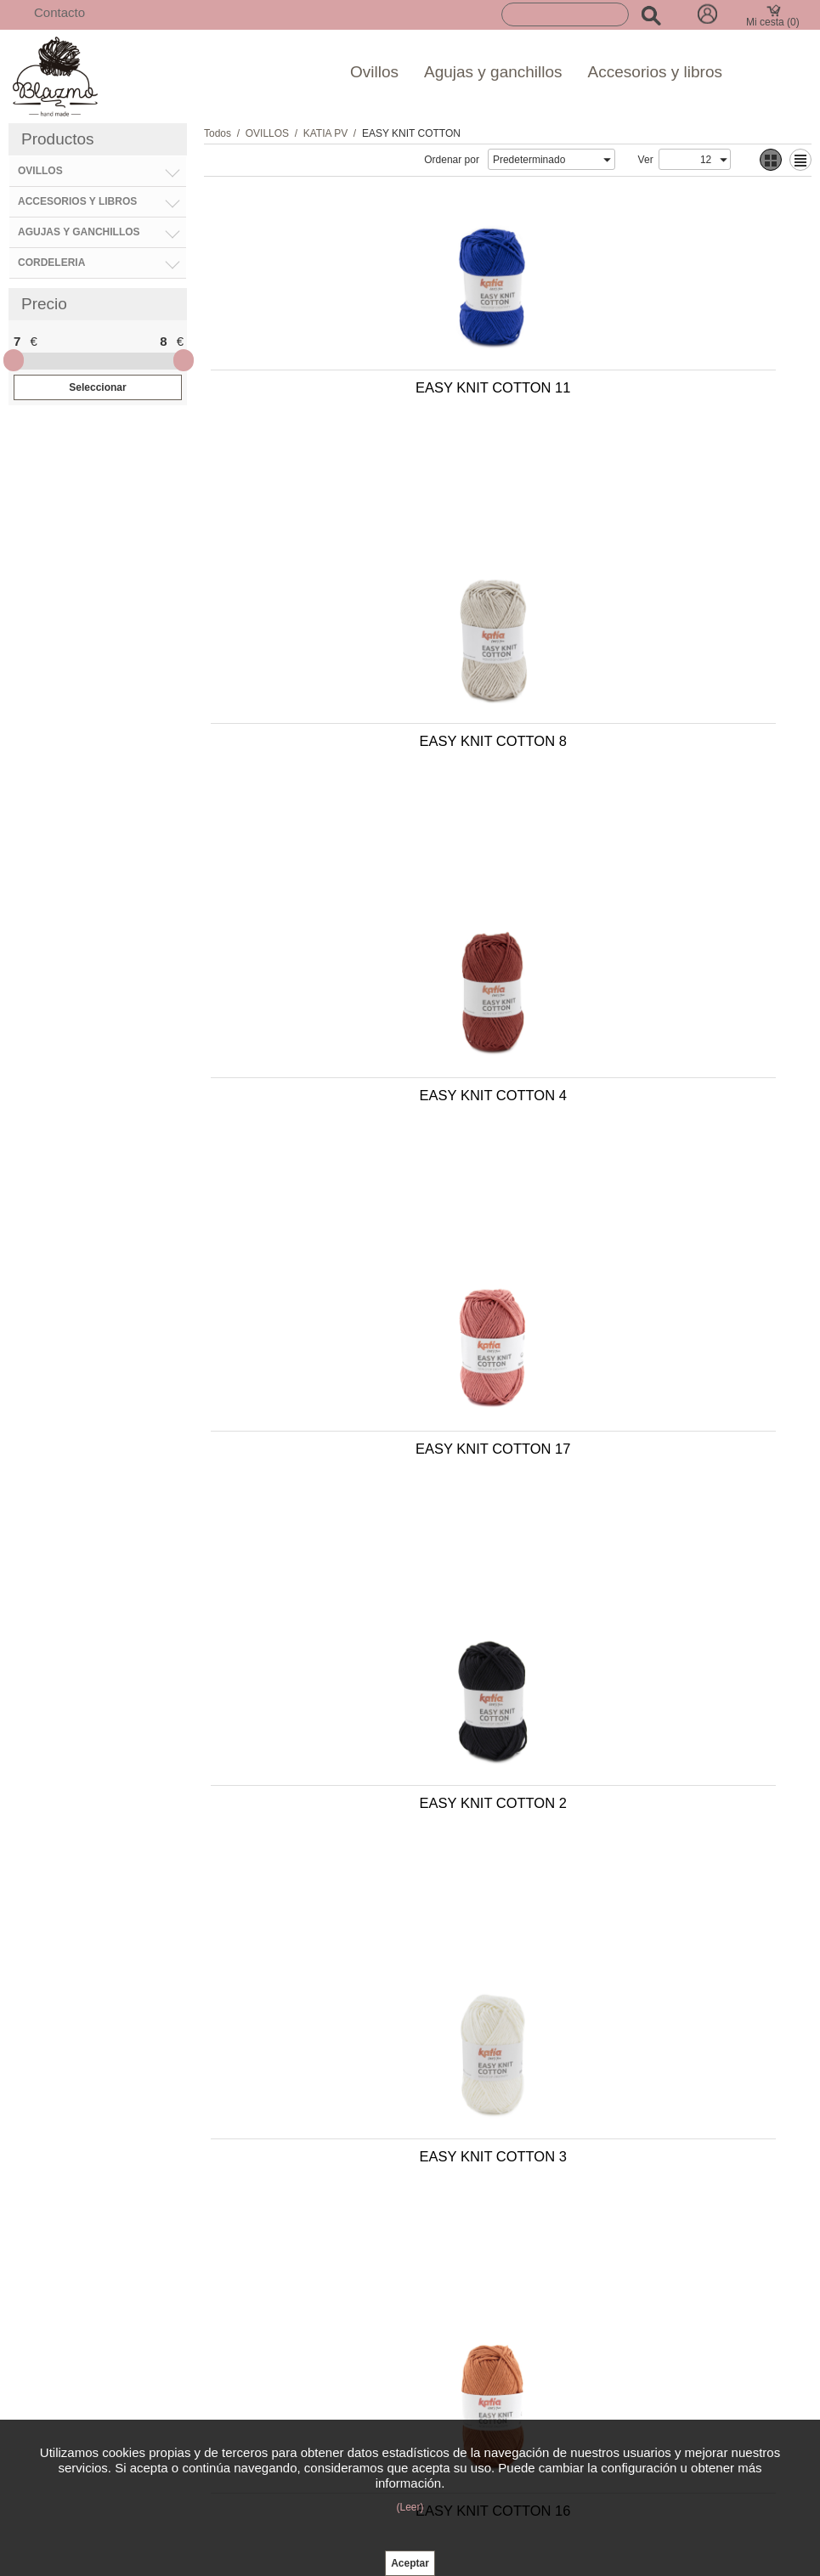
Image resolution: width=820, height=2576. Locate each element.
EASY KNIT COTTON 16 (352, 1249)
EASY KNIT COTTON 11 (352, 395)
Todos (217, 133)
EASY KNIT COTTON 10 (651, 1818)
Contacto (59, 12)
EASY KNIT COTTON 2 (353, 964)
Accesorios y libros (655, 72)
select (606, 159)
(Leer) (409, 2507)
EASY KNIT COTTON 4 (353, 679)
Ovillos (374, 72)
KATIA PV (325, 133)
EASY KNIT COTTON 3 (651, 964)
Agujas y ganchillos (493, 72)
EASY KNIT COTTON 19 (352, 1818)
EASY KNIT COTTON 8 (651, 395)
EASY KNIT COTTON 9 (353, 1533)
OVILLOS (267, 133)
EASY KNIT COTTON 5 (651, 1249)
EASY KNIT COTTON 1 (651, 1533)
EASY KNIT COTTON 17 (651, 679)
